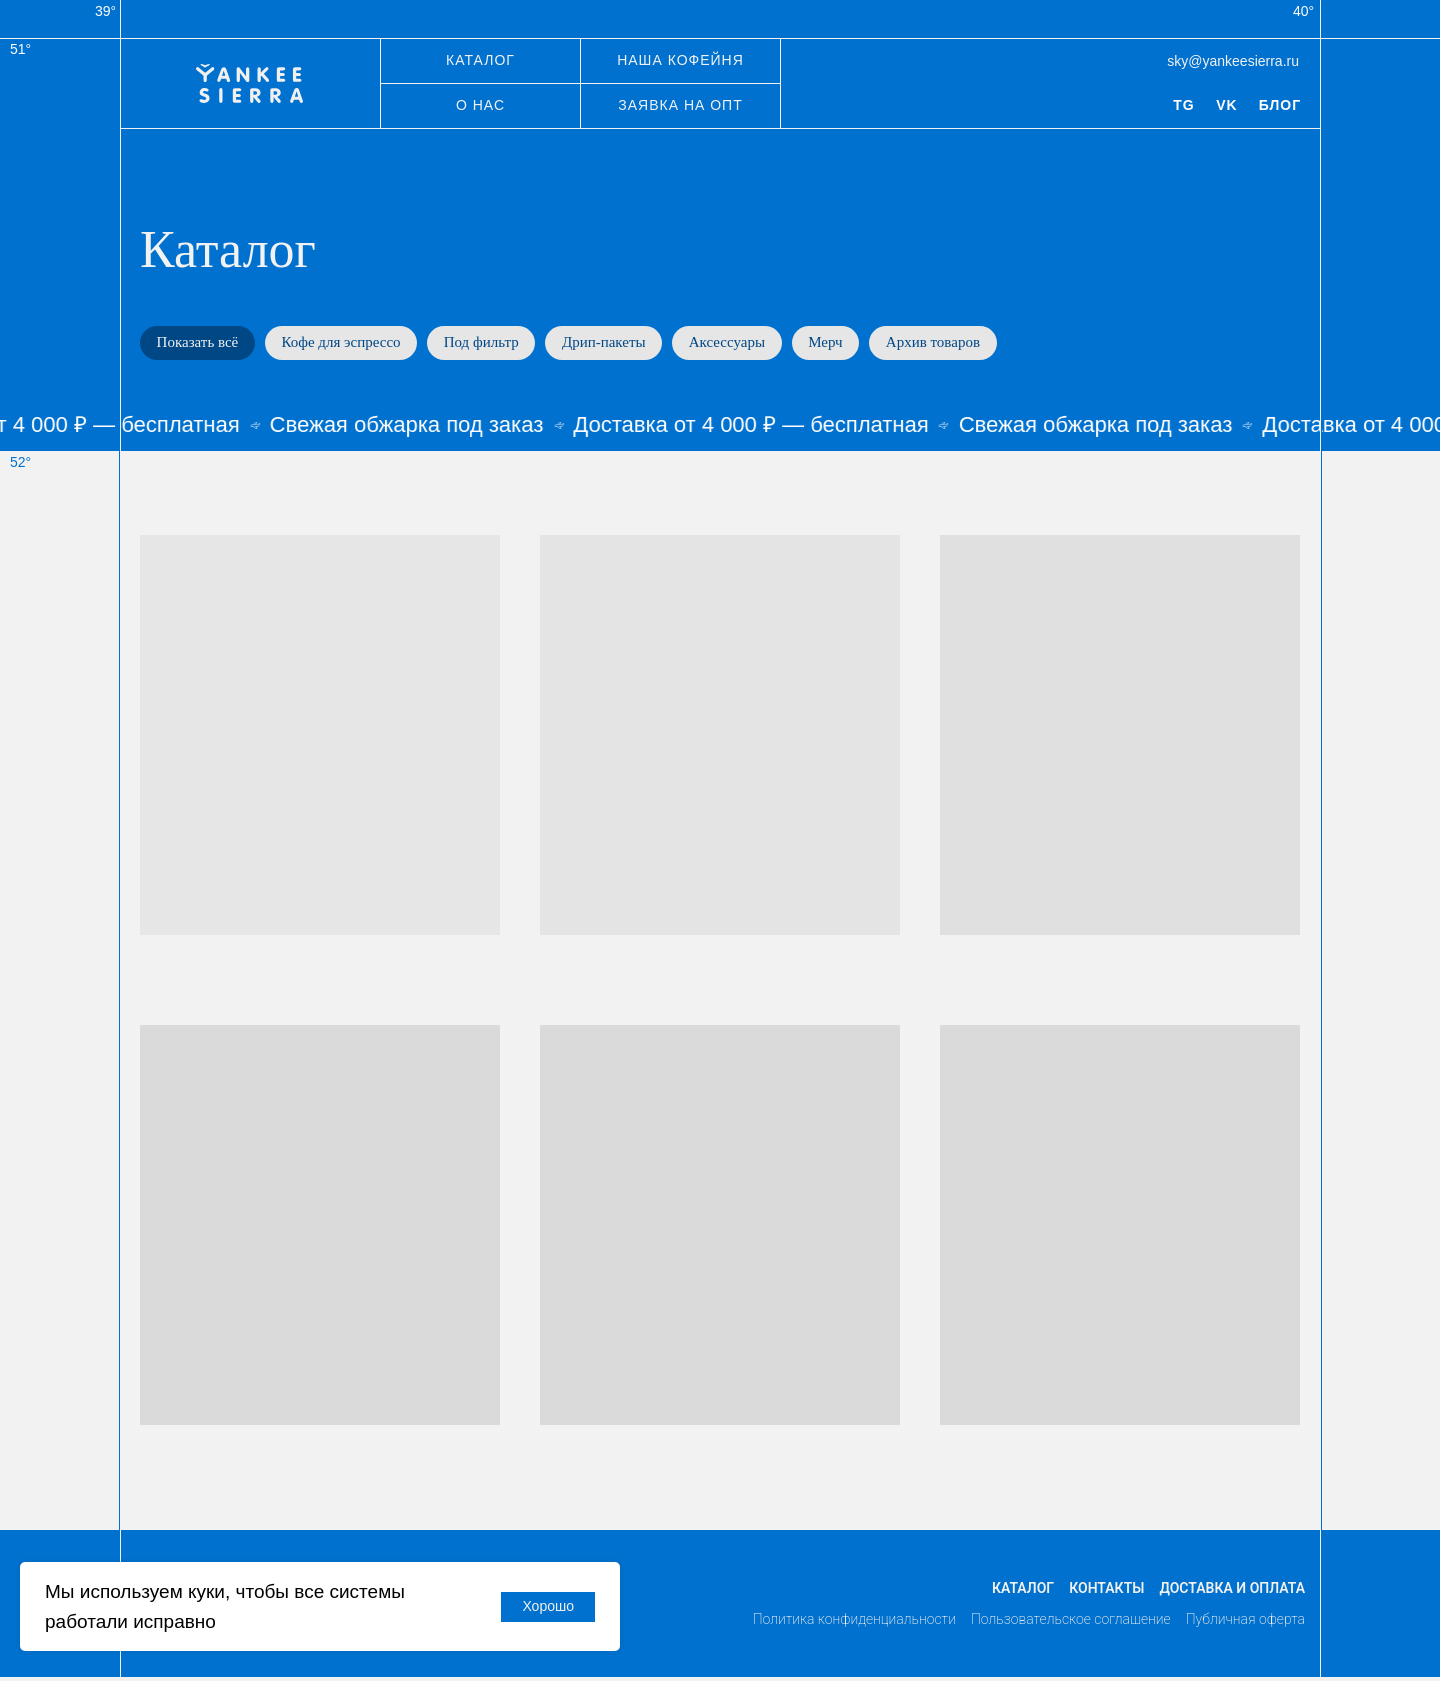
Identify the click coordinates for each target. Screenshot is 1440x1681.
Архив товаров (964, 344)
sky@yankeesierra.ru (1233, 61)
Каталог (1023, 1591)
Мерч (852, 344)
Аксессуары (749, 344)
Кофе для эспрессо (348, 344)
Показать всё (200, 344)
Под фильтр (493, 344)
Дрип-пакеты (621, 344)
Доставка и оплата (1232, 1591)
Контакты (1106, 1591)
